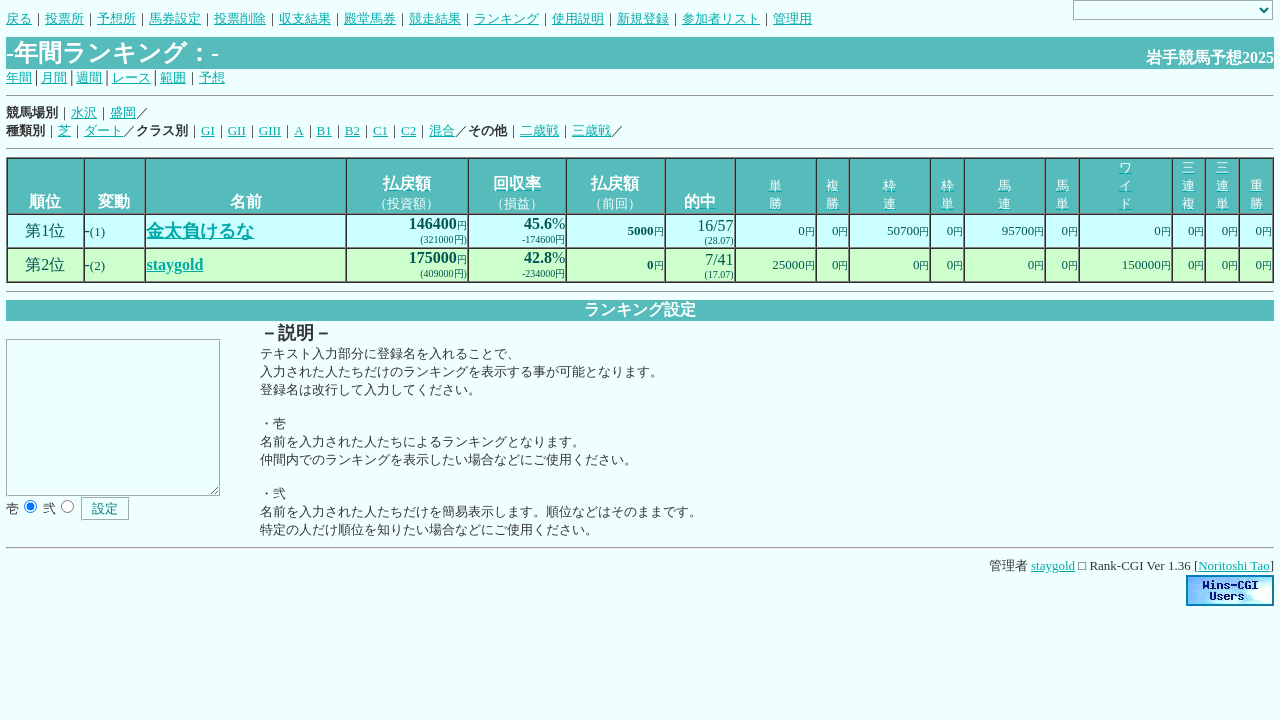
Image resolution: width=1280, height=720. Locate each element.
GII (237, 130)
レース (131, 77)
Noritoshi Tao (1233, 565)
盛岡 (123, 112)
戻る (19, 18)
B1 (324, 130)
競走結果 (435, 18)
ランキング (506, 18)
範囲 (173, 77)
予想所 (116, 18)
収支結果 (305, 18)
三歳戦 (591, 130)
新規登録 (643, 18)
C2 (408, 130)
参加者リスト (721, 18)
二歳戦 (539, 130)
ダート (103, 130)
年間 (19, 77)
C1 (380, 130)
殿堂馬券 (370, 18)
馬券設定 (175, 18)
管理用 (792, 18)
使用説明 (578, 18)
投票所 (64, 18)
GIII (270, 130)
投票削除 (240, 18)
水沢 (84, 112)
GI (208, 130)
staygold (1053, 565)
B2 (352, 130)
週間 (89, 77)
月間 (54, 77)
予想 (212, 77)
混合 (442, 130)
